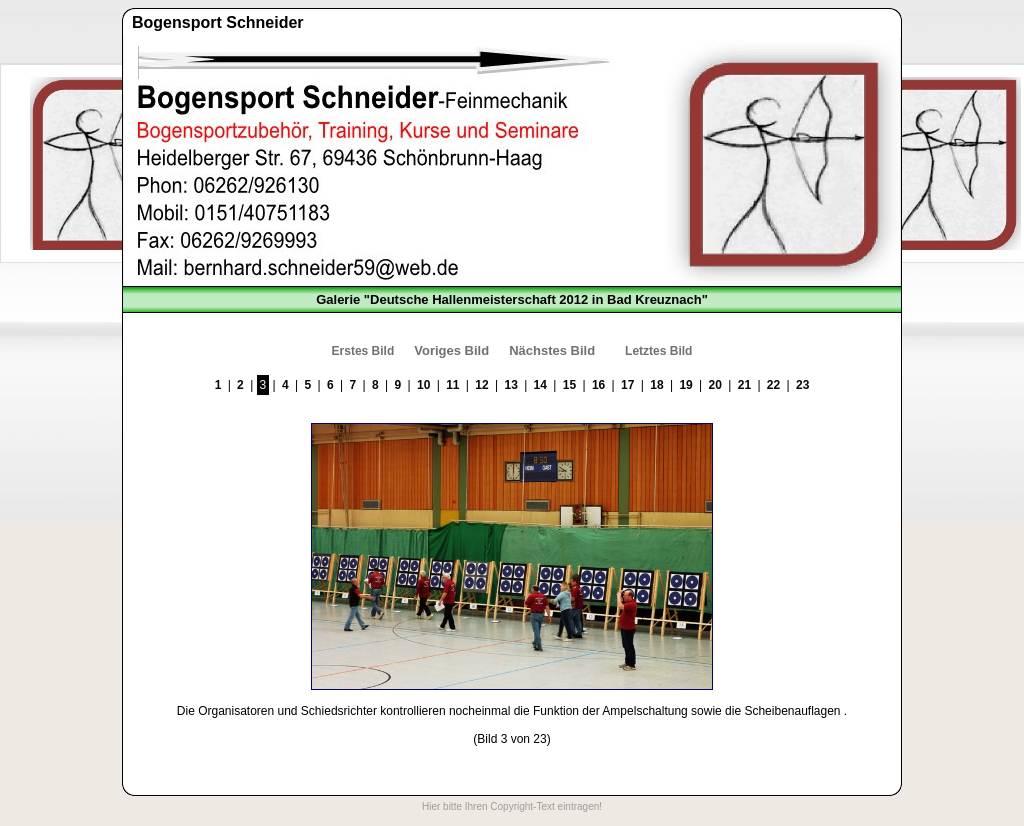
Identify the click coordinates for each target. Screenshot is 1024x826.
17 (627, 385)
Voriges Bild (451, 350)
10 (423, 385)
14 (540, 385)
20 (715, 385)
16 (598, 385)
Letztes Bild (658, 351)
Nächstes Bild (552, 350)
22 (773, 385)
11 (452, 385)
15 (569, 385)
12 (481, 385)
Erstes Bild (363, 351)
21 (744, 385)
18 (656, 385)
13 (510, 385)
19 (685, 385)
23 (802, 385)
